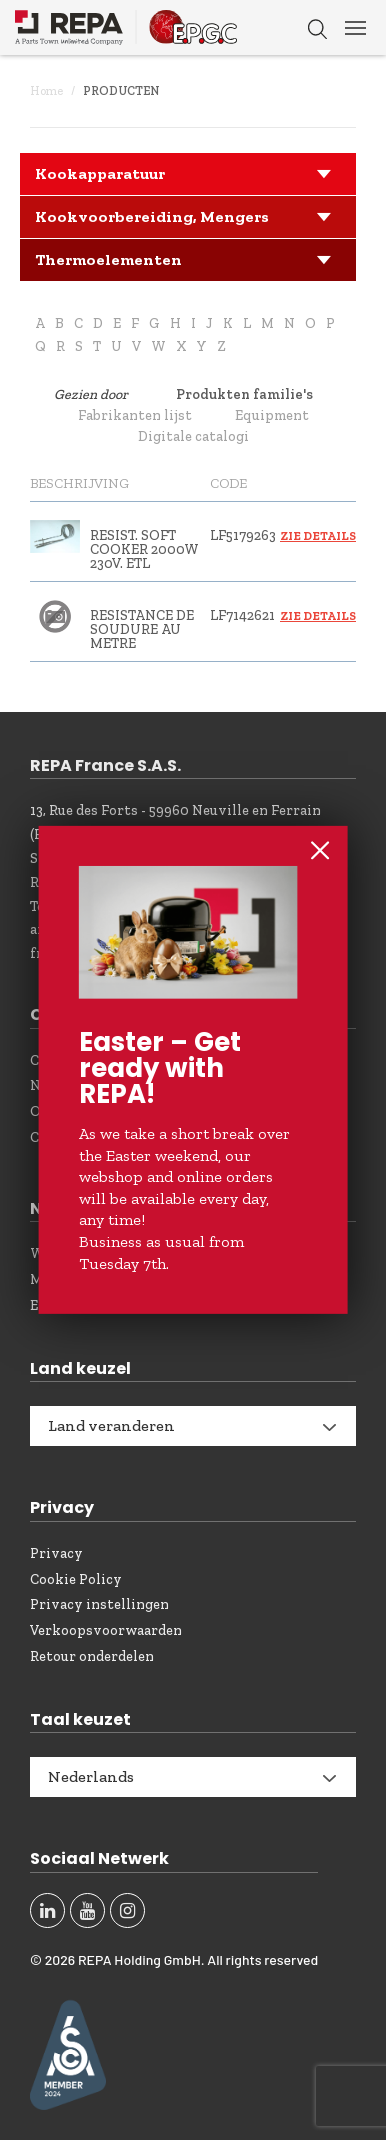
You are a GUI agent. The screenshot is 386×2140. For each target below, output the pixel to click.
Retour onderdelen (92, 1656)
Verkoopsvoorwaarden (106, 1630)
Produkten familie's (244, 394)
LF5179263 (243, 535)
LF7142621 (242, 615)
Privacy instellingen (99, 1604)
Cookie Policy (76, 1579)
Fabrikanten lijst (135, 415)
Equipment (272, 415)
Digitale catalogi (193, 436)
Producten (121, 91)
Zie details (318, 536)
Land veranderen (111, 1425)
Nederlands (91, 1776)
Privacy (56, 1553)
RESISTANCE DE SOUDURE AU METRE (142, 629)
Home (46, 91)
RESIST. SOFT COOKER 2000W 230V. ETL (144, 549)
